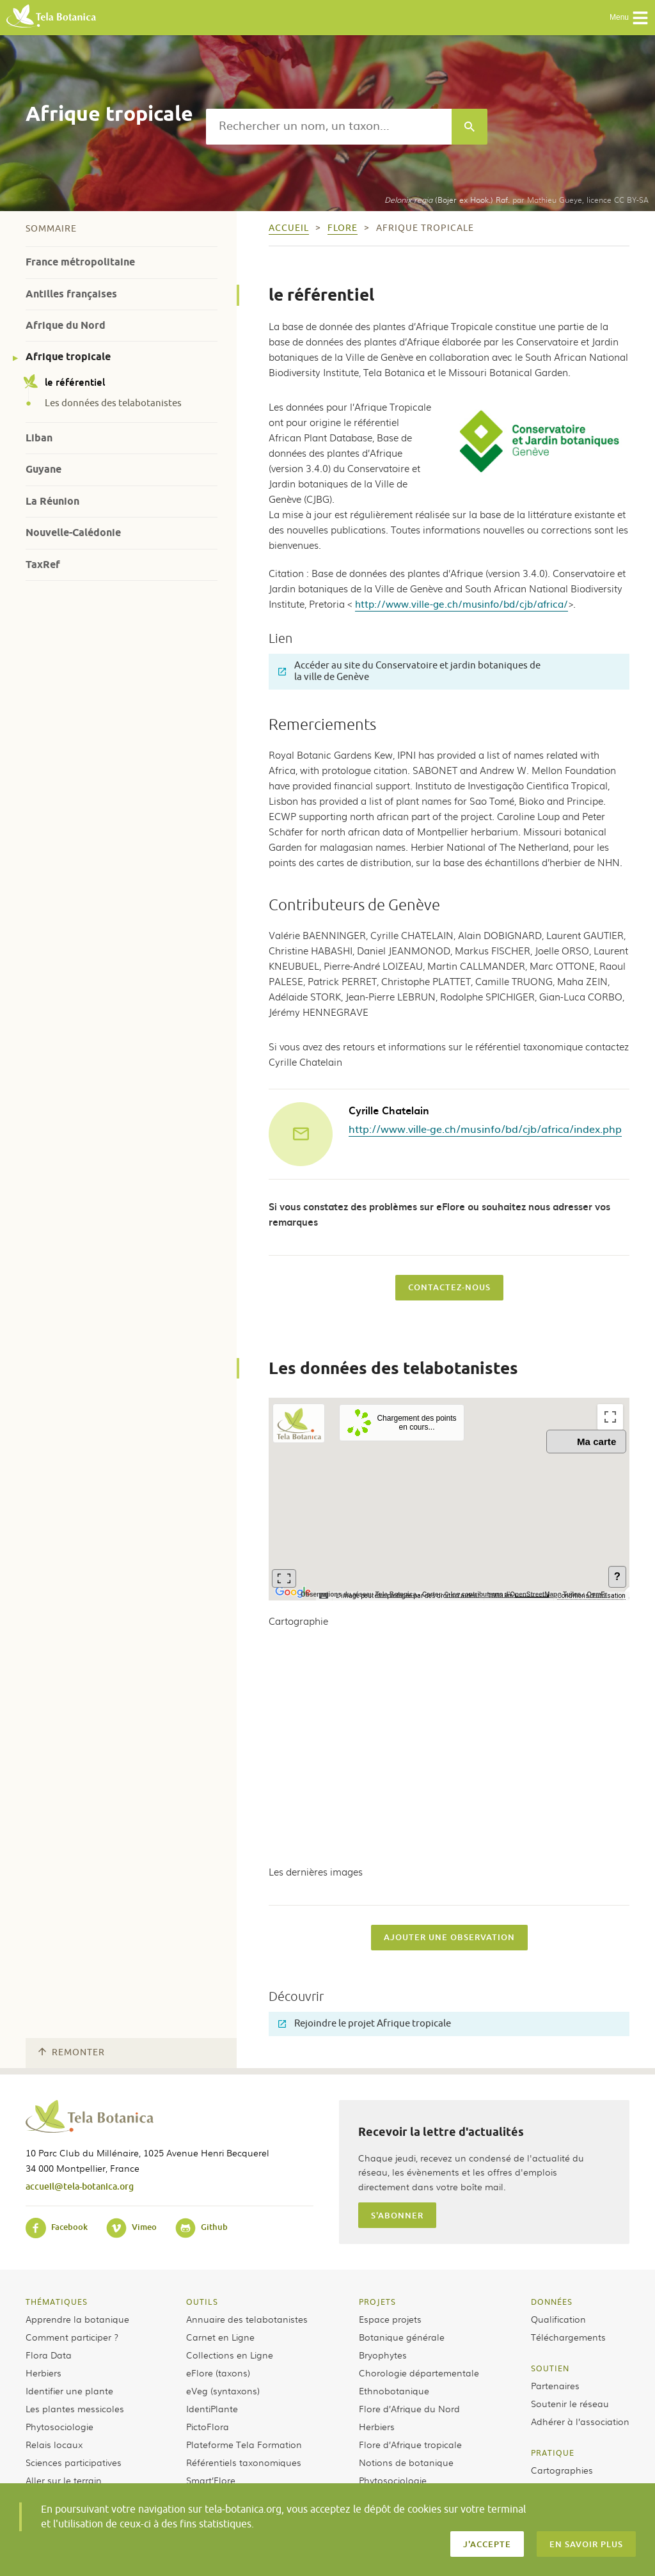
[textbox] (329, 127)
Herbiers (43, 2372)
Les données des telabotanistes (113, 403)
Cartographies (562, 2469)
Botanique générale (402, 2336)
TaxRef (43, 564)
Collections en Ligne (229, 2354)
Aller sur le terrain (64, 2480)
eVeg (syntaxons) (223, 2390)
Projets (377, 2301)
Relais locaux (54, 2444)
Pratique (552, 2452)
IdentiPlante (212, 2408)
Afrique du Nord (66, 325)
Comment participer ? (72, 2336)
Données (551, 2301)
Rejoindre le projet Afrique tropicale (364, 2024)
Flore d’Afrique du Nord (409, 2408)
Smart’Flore (210, 2480)
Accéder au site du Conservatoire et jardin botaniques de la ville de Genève (409, 671)
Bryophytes (383, 2354)
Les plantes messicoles (75, 2408)
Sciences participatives (74, 2462)
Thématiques (57, 2301)
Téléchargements (568, 2336)
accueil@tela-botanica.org (80, 2186)
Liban (39, 438)
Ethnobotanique (394, 2390)
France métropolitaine (80, 262)
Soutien (550, 2368)
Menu (629, 18)
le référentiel (65, 382)
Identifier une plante (69, 2390)
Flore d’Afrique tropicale (410, 2444)
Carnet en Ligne (220, 2336)
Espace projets (390, 2318)
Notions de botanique (406, 2462)
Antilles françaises (71, 294)
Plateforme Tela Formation (244, 2444)
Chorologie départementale (419, 2372)
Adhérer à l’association (580, 2421)
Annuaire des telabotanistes (247, 2318)
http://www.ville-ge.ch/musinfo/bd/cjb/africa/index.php (485, 1128)
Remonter (71, 2052)
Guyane (43, 469)
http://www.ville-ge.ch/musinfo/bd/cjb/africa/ (461, 603)
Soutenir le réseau (570, 2403)
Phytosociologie (59, 2426)
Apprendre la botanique (77, 2318)
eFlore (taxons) (218, 2372)
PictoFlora (207, 2426)
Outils (202, 2301)
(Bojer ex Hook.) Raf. (447, 199)
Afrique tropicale (68, 357)
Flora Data (49, 2354)
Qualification (558, 2318)
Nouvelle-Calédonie (73, 532)
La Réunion (52, 501)
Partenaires (555, 2385)
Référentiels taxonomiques (243, 2462)
